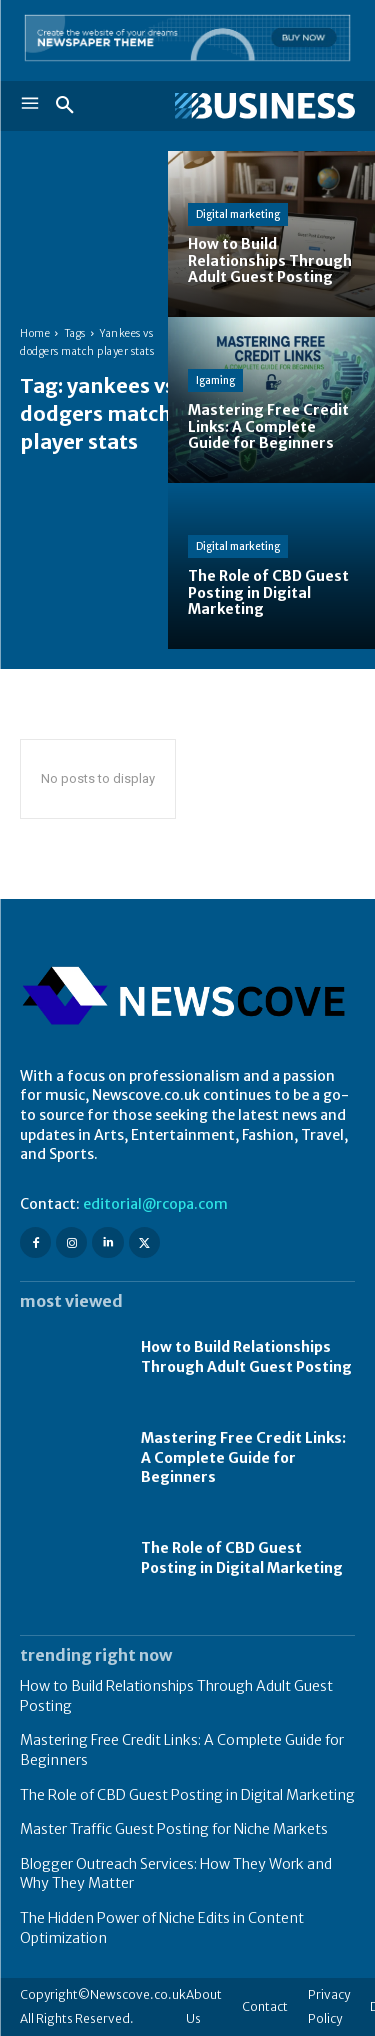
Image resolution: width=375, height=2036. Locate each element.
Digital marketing (238, 214)
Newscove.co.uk (138, 1994)
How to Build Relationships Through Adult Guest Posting (246, 1357)
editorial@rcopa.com (155, 1204)
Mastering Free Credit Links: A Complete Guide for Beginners (243, 1457)
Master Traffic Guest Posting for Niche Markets (174, 1829)
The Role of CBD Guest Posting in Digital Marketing (187, 1795)
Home (35, 333)
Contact (265, 2006)
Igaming (215, 380)
